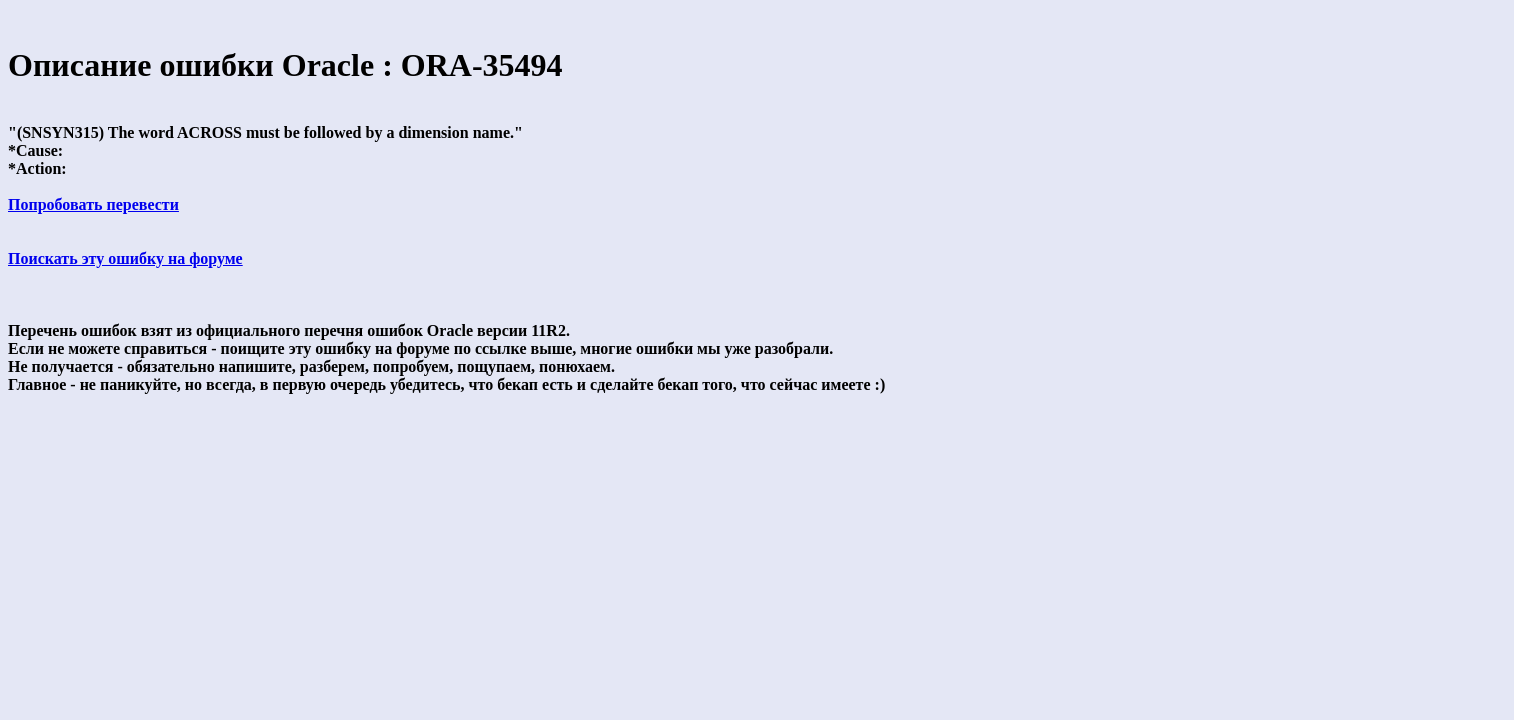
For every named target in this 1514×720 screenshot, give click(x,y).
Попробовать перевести (93, 204)
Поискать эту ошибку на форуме (125, 258)
